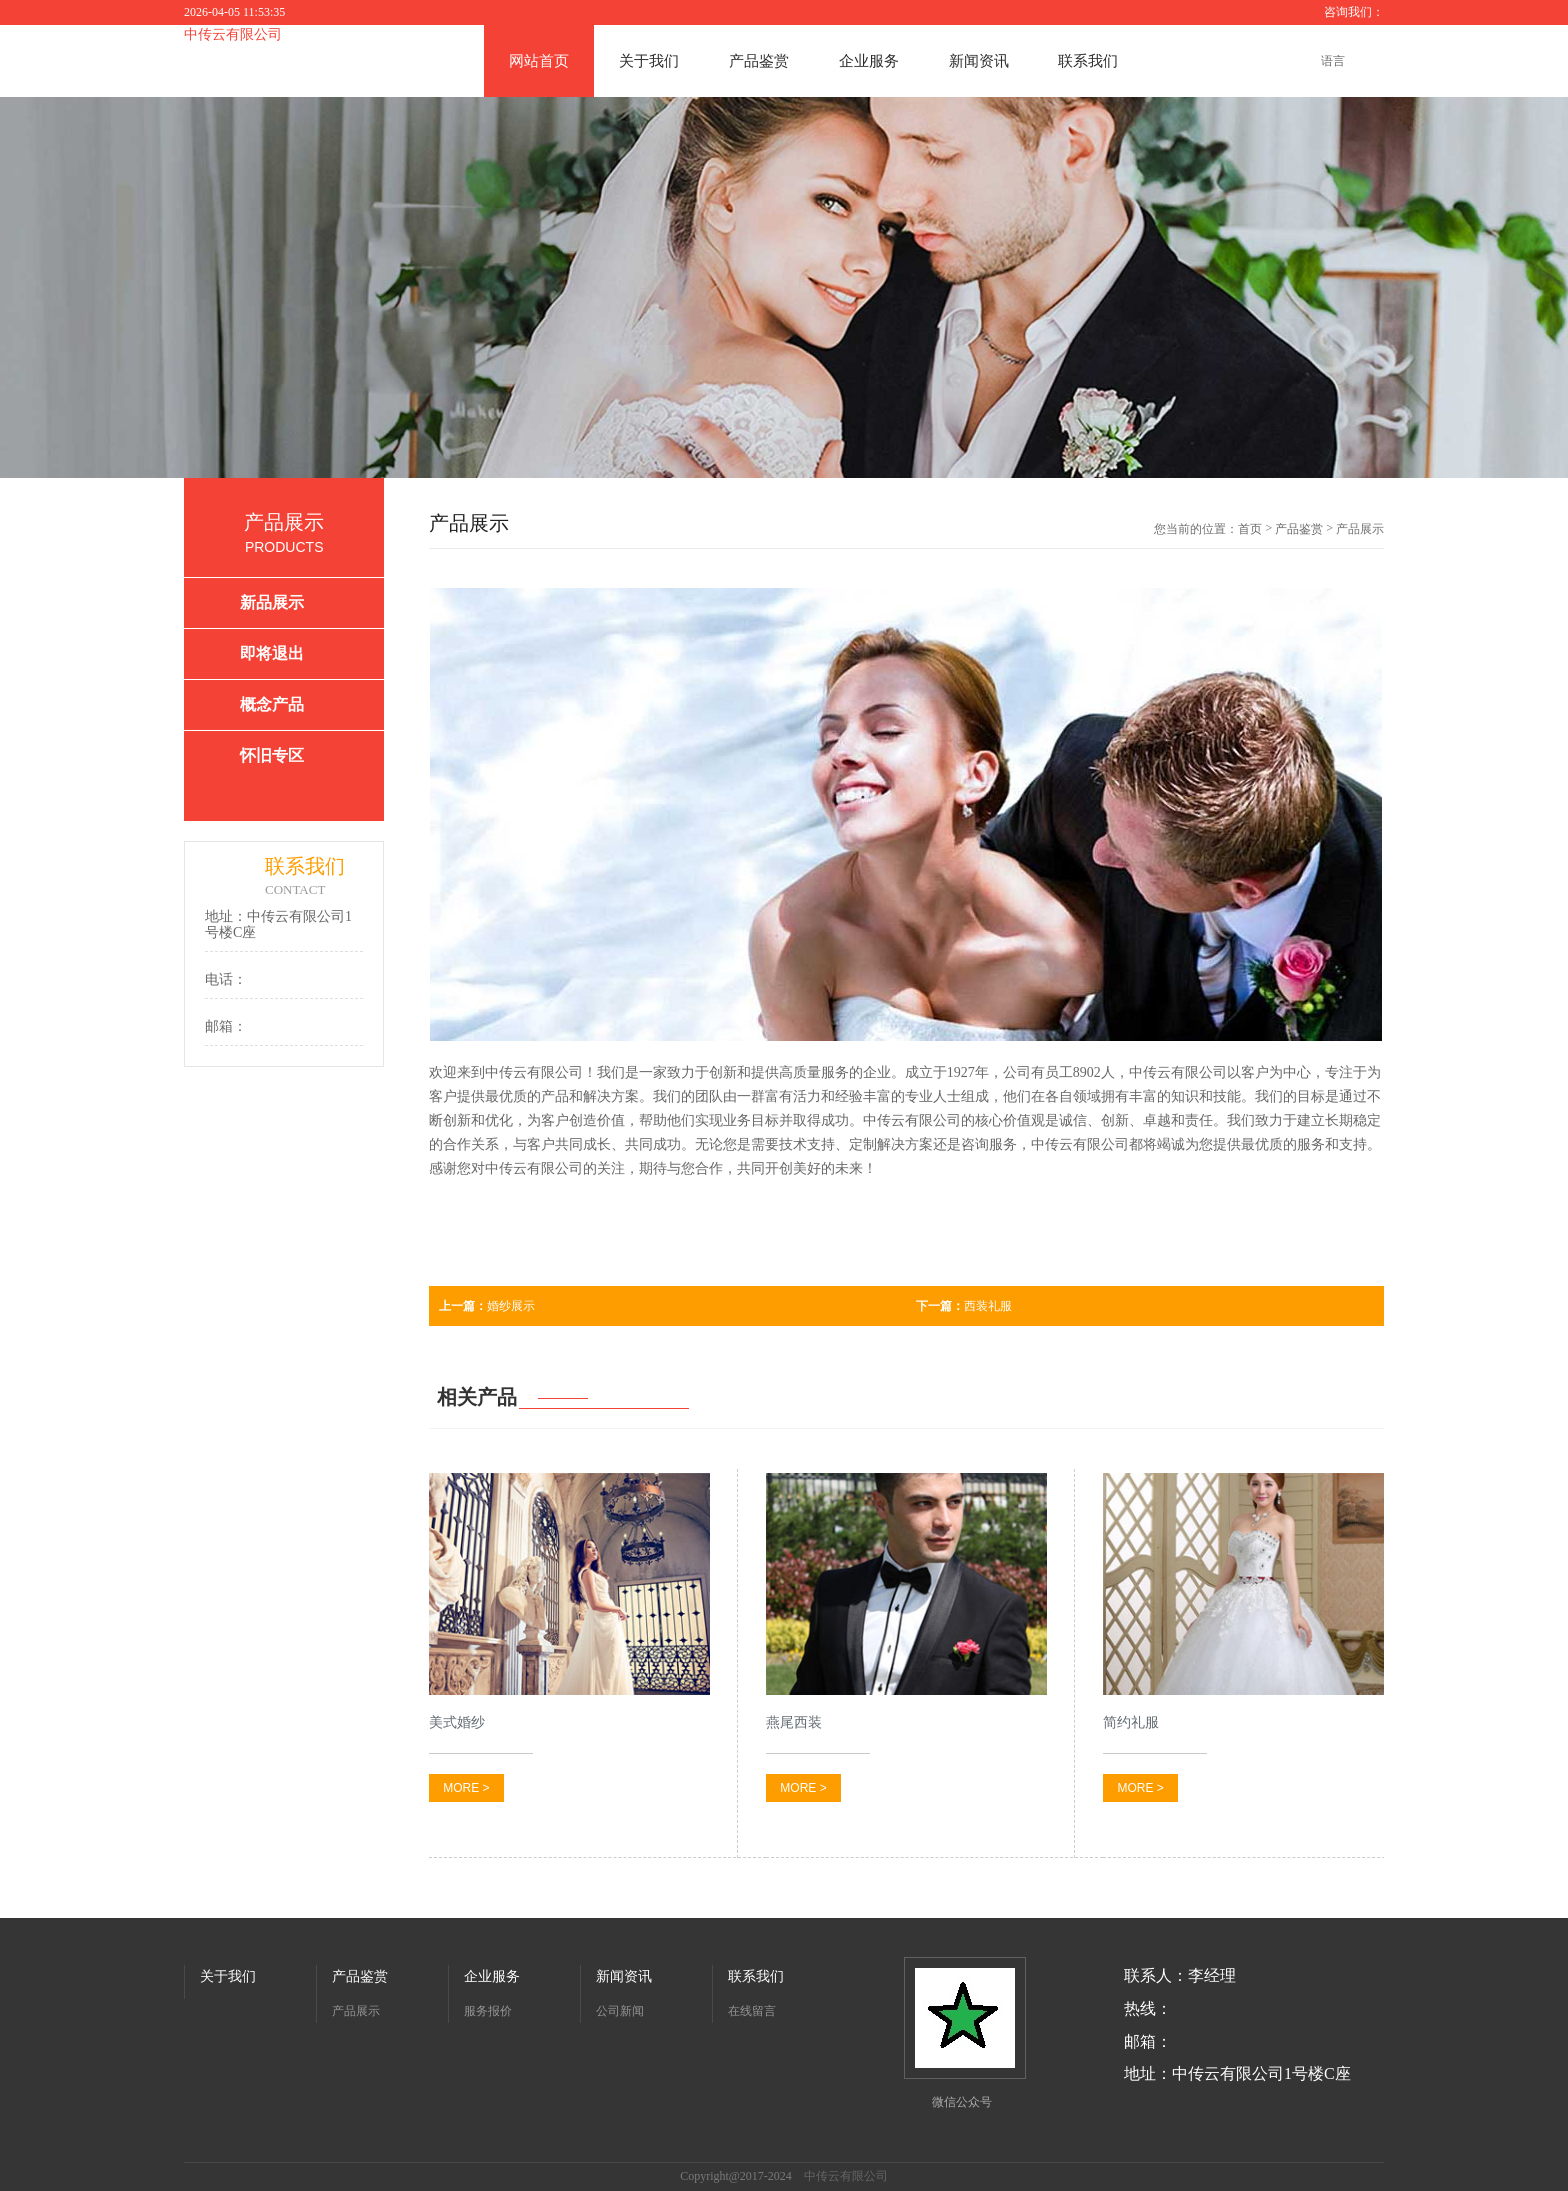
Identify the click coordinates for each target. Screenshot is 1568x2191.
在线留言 (752, 2011)
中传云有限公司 (233, 34)
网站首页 (539, 61)
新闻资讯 (979, 61)
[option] (784, 287)
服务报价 (488, 2011)
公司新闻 (620, 2011)
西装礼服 (964, 1306)
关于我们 (649, 61)
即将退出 (272, 653)
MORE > (466, 1788)
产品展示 (356, 2011)
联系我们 (1088, 61)
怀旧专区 (272, 755)
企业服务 (869, 61)
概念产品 (272, 704)
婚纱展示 (487, 1306)
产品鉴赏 (759, 61)
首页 (1250, 529)
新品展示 (272, 602)
